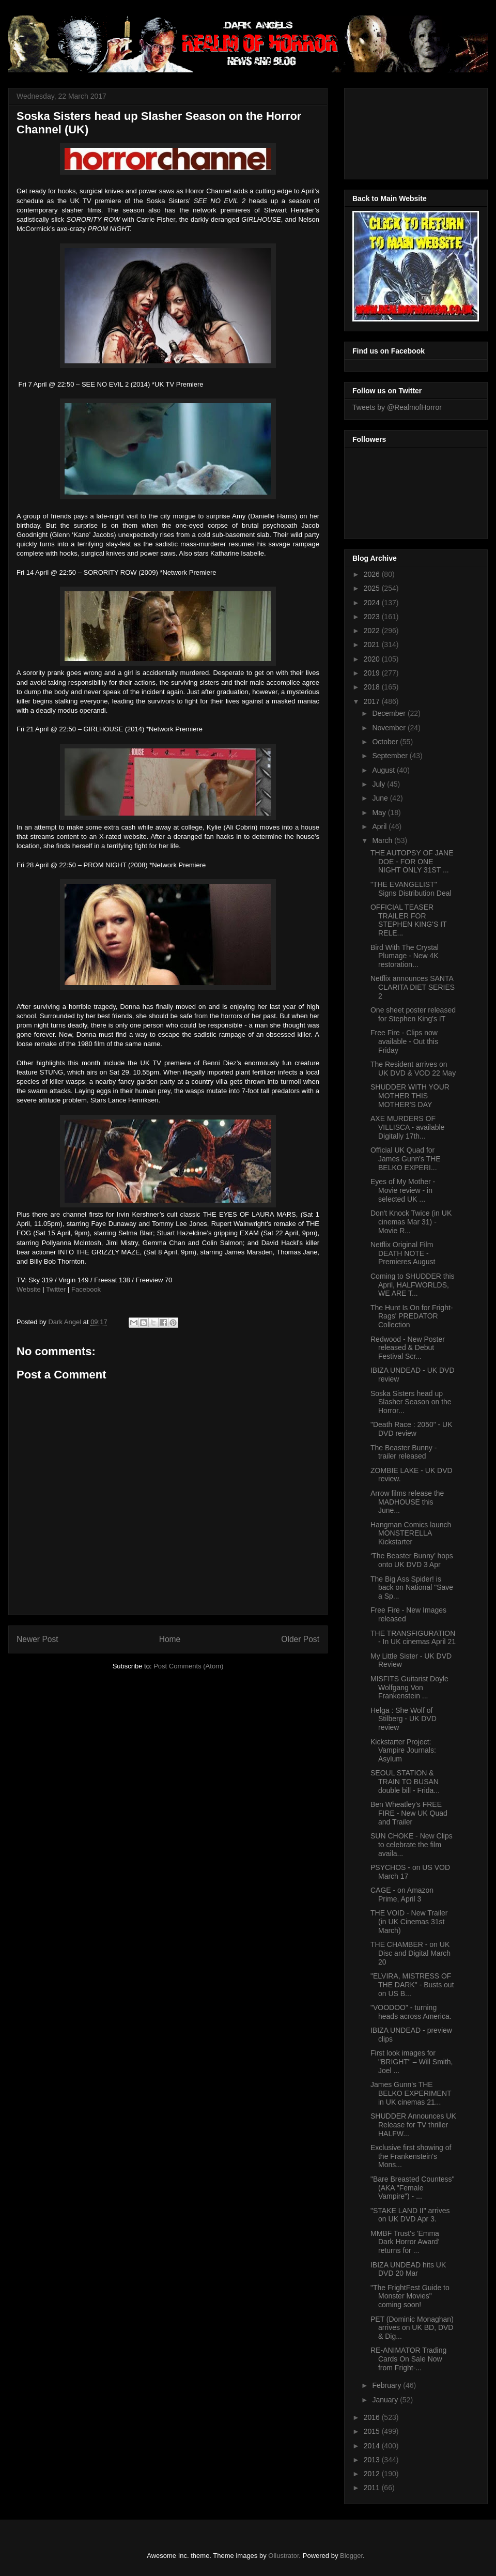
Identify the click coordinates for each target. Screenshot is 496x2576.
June (381, 798)
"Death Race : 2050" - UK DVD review (411, 1428)
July (379, 784)
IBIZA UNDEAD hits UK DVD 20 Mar (408, 2269)
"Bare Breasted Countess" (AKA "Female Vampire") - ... (412, 2188)
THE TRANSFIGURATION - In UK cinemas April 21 (413, 1637)
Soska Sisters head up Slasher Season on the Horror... (411, 1402)
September (390, 756)
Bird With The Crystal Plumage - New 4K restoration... (404, 956)
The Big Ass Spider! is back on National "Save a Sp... (411, 1588)
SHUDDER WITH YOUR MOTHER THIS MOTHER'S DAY (410, 1096)
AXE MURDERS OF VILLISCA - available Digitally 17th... (407, 1127)
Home (170, 1639)
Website (29, 1289)
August (384, 770)
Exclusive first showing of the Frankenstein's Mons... (410, 2156)
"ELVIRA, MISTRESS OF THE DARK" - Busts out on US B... (412, 1985)
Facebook (86, 1289)
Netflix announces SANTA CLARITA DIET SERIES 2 (412, 987)
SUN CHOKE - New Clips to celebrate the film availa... (411, 1845)
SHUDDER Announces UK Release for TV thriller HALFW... (413, 2125)
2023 (373, 616)
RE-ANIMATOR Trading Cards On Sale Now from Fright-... (408, 2359)
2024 (373, 603)
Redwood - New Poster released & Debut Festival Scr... (407, 1348)
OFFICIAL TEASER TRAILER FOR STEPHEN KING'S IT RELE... (408, 920)
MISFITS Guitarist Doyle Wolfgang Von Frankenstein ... (409, 1687)
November (389, 728)
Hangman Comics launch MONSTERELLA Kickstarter (410, 1533)
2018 (373, 687)
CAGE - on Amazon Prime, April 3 (401, 1894)
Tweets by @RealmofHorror (397, 407)
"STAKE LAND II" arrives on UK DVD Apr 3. (410, 2215)
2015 (373, 2431)
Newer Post (37, 1639)
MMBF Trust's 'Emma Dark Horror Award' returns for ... (404, 2242)
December (389, 713)
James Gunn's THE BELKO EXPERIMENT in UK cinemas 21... (410, 2093)
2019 (373, 673)
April (380, 826)
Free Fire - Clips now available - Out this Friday (404, 1041)
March (383, 840)
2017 (373, 701)
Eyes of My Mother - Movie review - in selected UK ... (402, 1190)
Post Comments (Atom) (188, 1666)
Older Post (300, 1639)
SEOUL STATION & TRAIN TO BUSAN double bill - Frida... (405, 1782)
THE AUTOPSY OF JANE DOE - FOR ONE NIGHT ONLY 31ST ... (412, 862)
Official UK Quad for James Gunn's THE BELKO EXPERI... (405, 1159)
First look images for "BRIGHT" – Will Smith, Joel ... (411, 2062)
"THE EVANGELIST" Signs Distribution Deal (411, 888)
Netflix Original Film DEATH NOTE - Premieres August (403, 1253)
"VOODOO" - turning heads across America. (411, 2011)
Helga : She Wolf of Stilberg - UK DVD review (403, 1719)
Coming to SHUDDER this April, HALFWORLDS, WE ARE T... (412, 1285)
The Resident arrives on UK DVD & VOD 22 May (413, 1068)
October (386, 742)
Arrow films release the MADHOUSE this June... (407, 1502)
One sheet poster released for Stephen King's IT (413, 1014)
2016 (373, 2417)
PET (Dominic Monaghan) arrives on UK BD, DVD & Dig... (412, 2328)
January (386, 2400)
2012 (373, 2474)
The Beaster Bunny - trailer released (403, 1452)
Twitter (56, 1289)
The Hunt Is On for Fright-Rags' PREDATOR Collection (411, 1316)
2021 (373, 644)
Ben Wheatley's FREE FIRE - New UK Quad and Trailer (408, 1813)
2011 (373, 2487)
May (380, 812)
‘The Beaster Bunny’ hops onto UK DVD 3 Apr (411, 1560)
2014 (373, 2446)
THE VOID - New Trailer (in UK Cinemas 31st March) (408, 1922)
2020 (373, 659)
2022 (373, 630)
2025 (373, 588)
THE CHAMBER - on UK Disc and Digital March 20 (410, 1953)
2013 (373, 2460)
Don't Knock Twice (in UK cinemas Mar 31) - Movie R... (411, 1222)
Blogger (351, 2555)
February (387, 2385)
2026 (373, 574)
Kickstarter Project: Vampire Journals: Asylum (403, 1751)
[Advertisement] (398, 131)
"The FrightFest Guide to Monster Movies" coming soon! (410, 2296)
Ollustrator (283, 2555)
